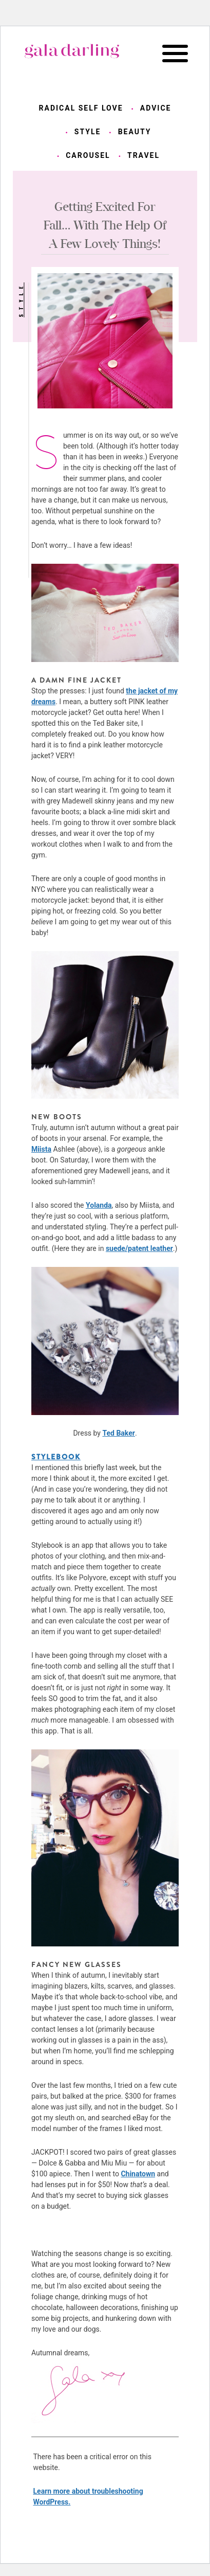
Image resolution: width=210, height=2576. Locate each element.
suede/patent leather (139, 1248)
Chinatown (138, 2174)
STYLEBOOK (56, 1457)
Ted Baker (118, 1433)
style (87, 132)
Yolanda (99, 1205)
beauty (134, 132)
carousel (88, 155)
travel (143, 155)
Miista (41, 1149)
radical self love (81, 108)
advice (155, 108)
